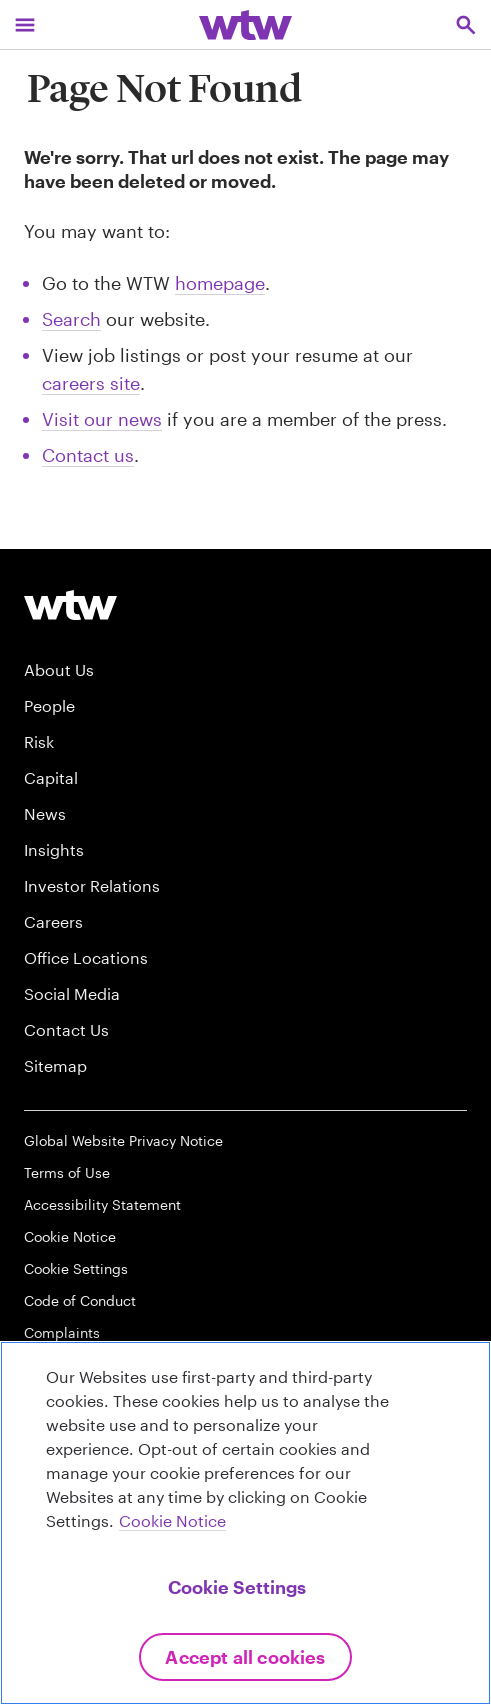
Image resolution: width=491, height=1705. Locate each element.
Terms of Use (67, 1172)
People (49, 705)
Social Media (72, 993)
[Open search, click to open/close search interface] (466, 24)
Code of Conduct (80, 1300)
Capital (51, 777)
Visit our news (102, 419)
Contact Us (66, 1029)
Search (71, 319)
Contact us (88, 455)
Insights (54, 849)
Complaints (62, 1332)
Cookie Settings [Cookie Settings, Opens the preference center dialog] (237, 1587)
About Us (59, 669)
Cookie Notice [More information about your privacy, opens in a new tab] (172, 1520)
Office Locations (86, 957)
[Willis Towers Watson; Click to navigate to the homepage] (245, 24)
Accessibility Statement (102, 1204)
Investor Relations (92, 885)
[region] (245, 1523)
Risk (39, 741)
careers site (91, 383)
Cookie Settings (76, 1268)
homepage (220, 283)
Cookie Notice (70, 1236)
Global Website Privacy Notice (123, 1140)
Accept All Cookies (245, 1657)
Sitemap (55, 1065)
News (45, 813)
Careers (53, 921)
